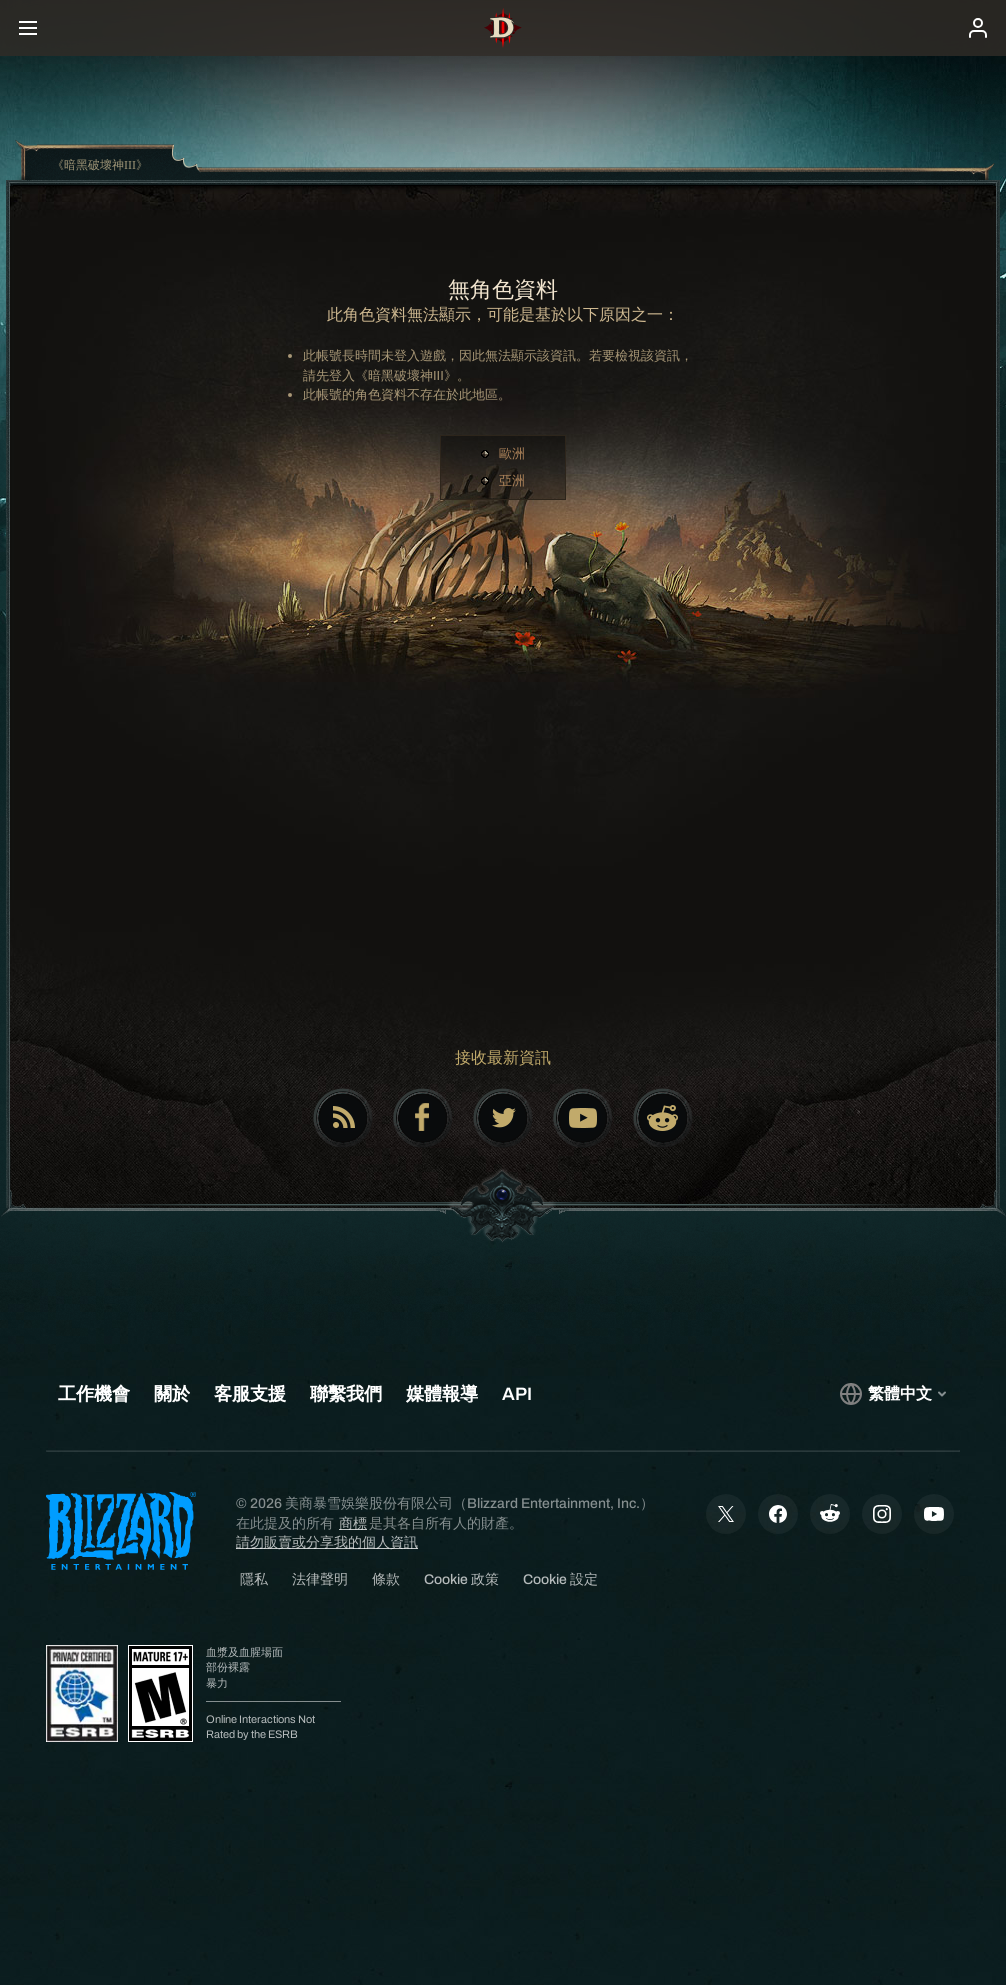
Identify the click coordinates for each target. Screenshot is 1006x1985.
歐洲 (512, 453)
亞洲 (512, 480)
